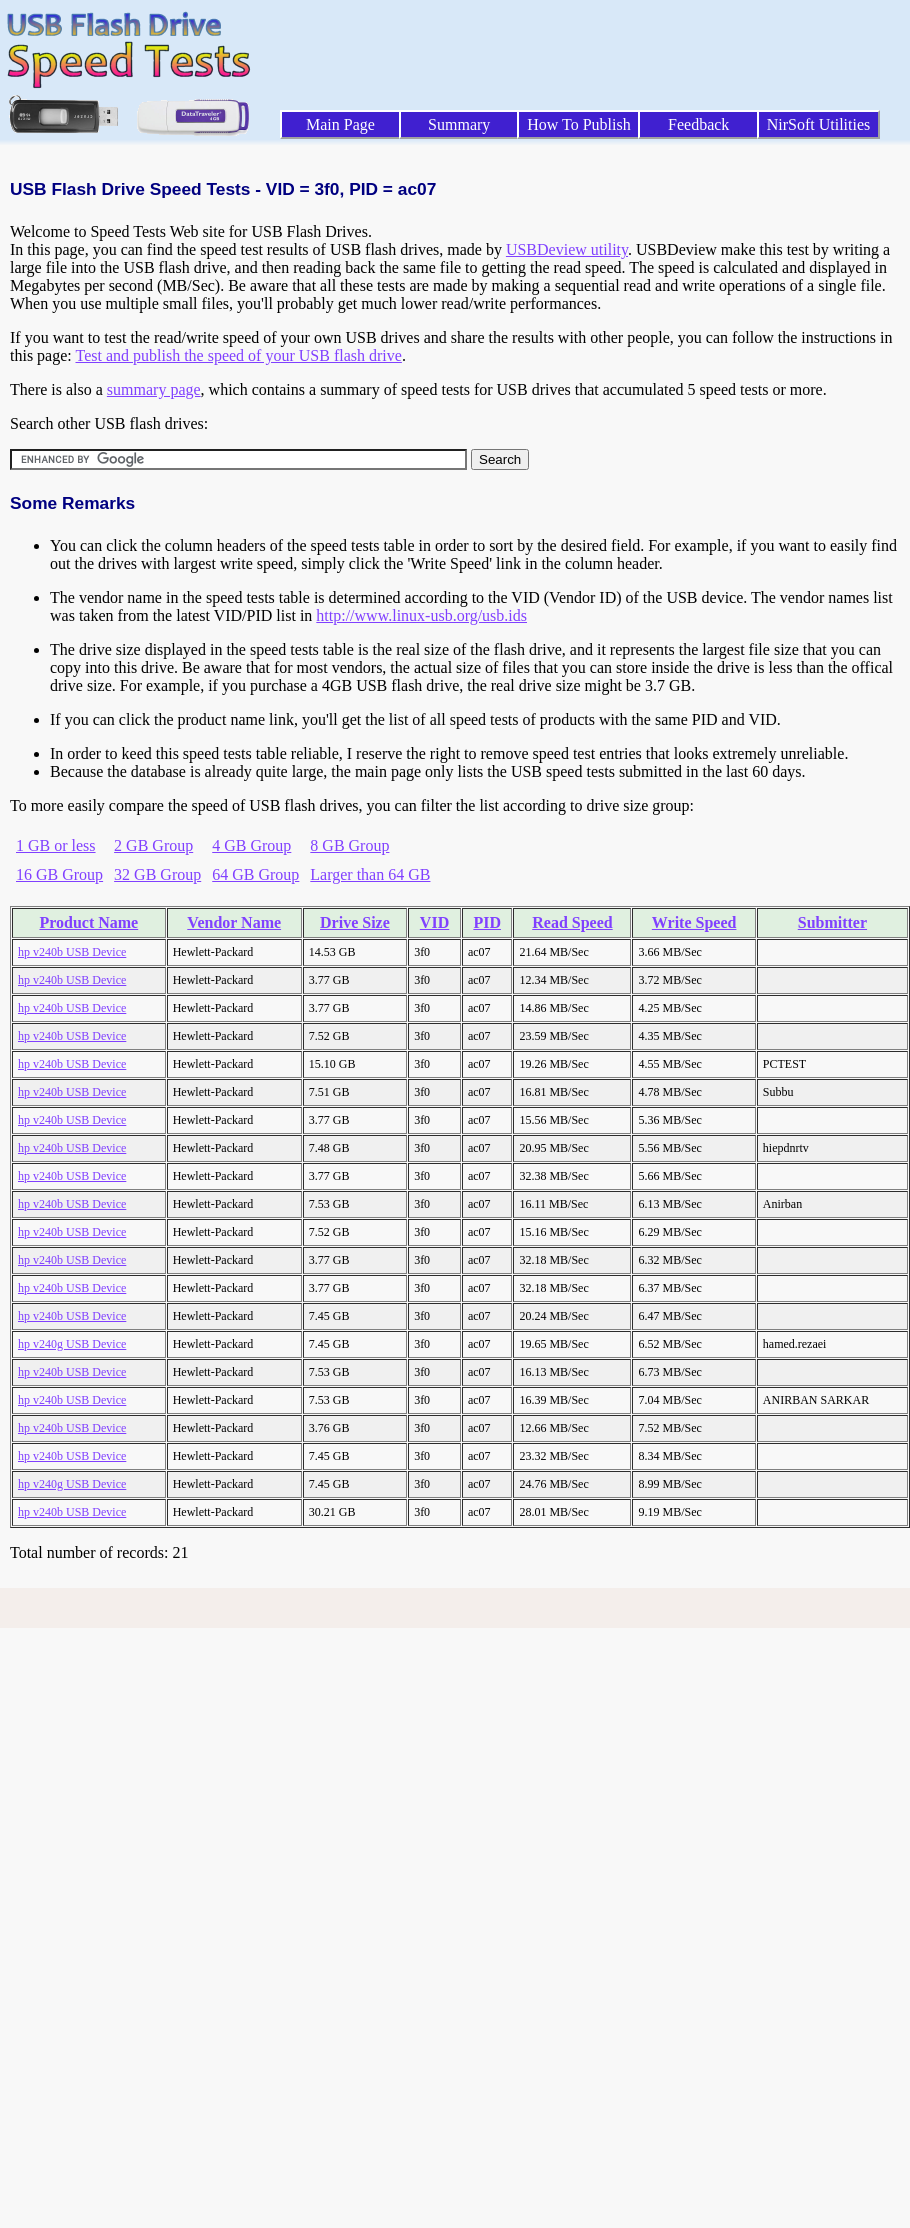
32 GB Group (157, 874)
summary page (154, 389)
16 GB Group (59, 874)
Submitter (832, 922)
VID (434, 922)
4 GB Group (251, 845)
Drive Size (355, 922)
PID (487, 922)
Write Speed (694, 922)
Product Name (88, 922)
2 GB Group (153, 845)
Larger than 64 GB (370, 874)
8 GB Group (349, 845)
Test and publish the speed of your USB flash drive (238, 355)
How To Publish (579, 124)
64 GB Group (255, 874)
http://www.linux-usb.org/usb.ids (421, 615)
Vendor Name (234, 922)
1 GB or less (56, 845)
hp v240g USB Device (72, 1344)
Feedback (698, 124)
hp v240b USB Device (72, 952)
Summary (459, 124)
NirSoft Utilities (819, 124)
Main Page (340, 124)
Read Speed (572, 922)
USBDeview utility (567, 249)
